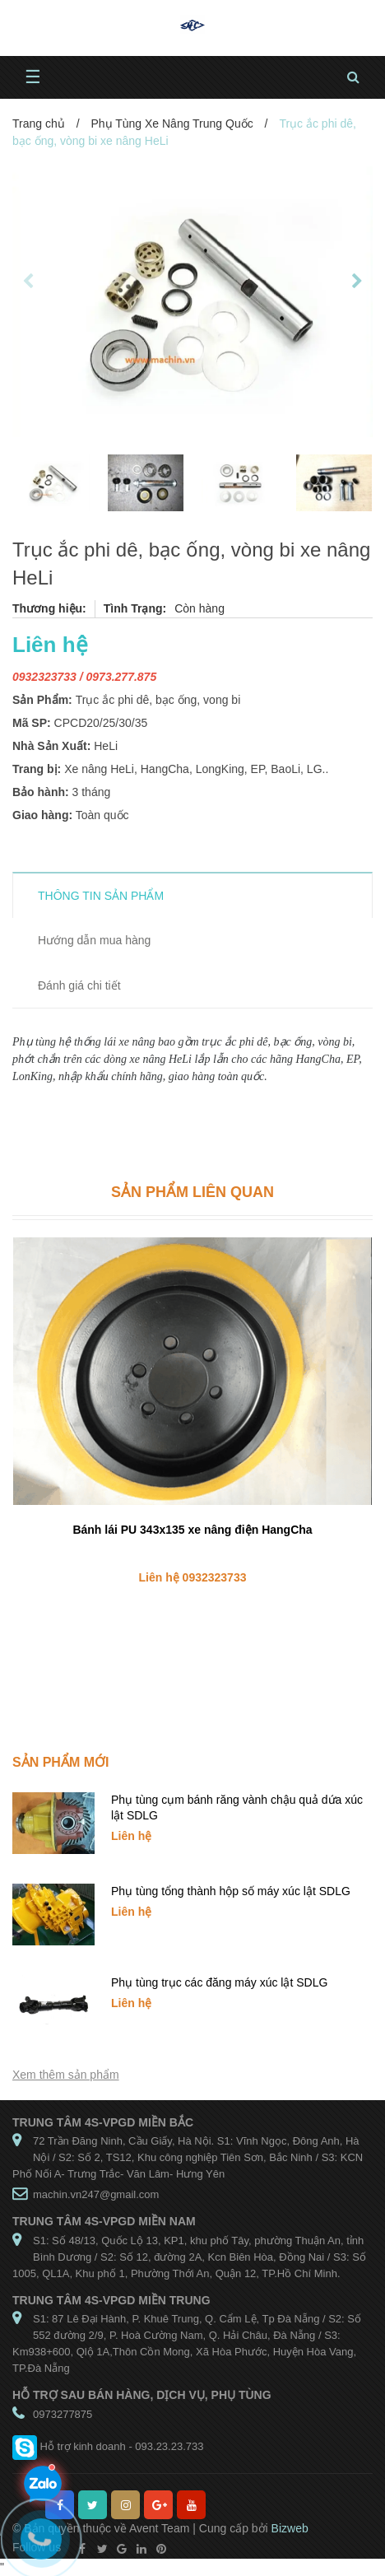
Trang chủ (38, 123)
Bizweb (289, 2528)
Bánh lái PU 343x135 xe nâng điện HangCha (192, 1529)
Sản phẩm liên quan (192, 1192)
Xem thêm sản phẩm (65, 2074)
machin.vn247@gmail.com (96, 2194)
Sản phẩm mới (60, 1762)
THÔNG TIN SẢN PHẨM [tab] (101, 895)
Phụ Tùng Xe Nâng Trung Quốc (171, 123)
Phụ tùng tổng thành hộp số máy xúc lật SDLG (230, 1891)
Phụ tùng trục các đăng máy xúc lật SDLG (219, 1982)
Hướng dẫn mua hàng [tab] (94, 940)
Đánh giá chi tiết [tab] (79, 985)
